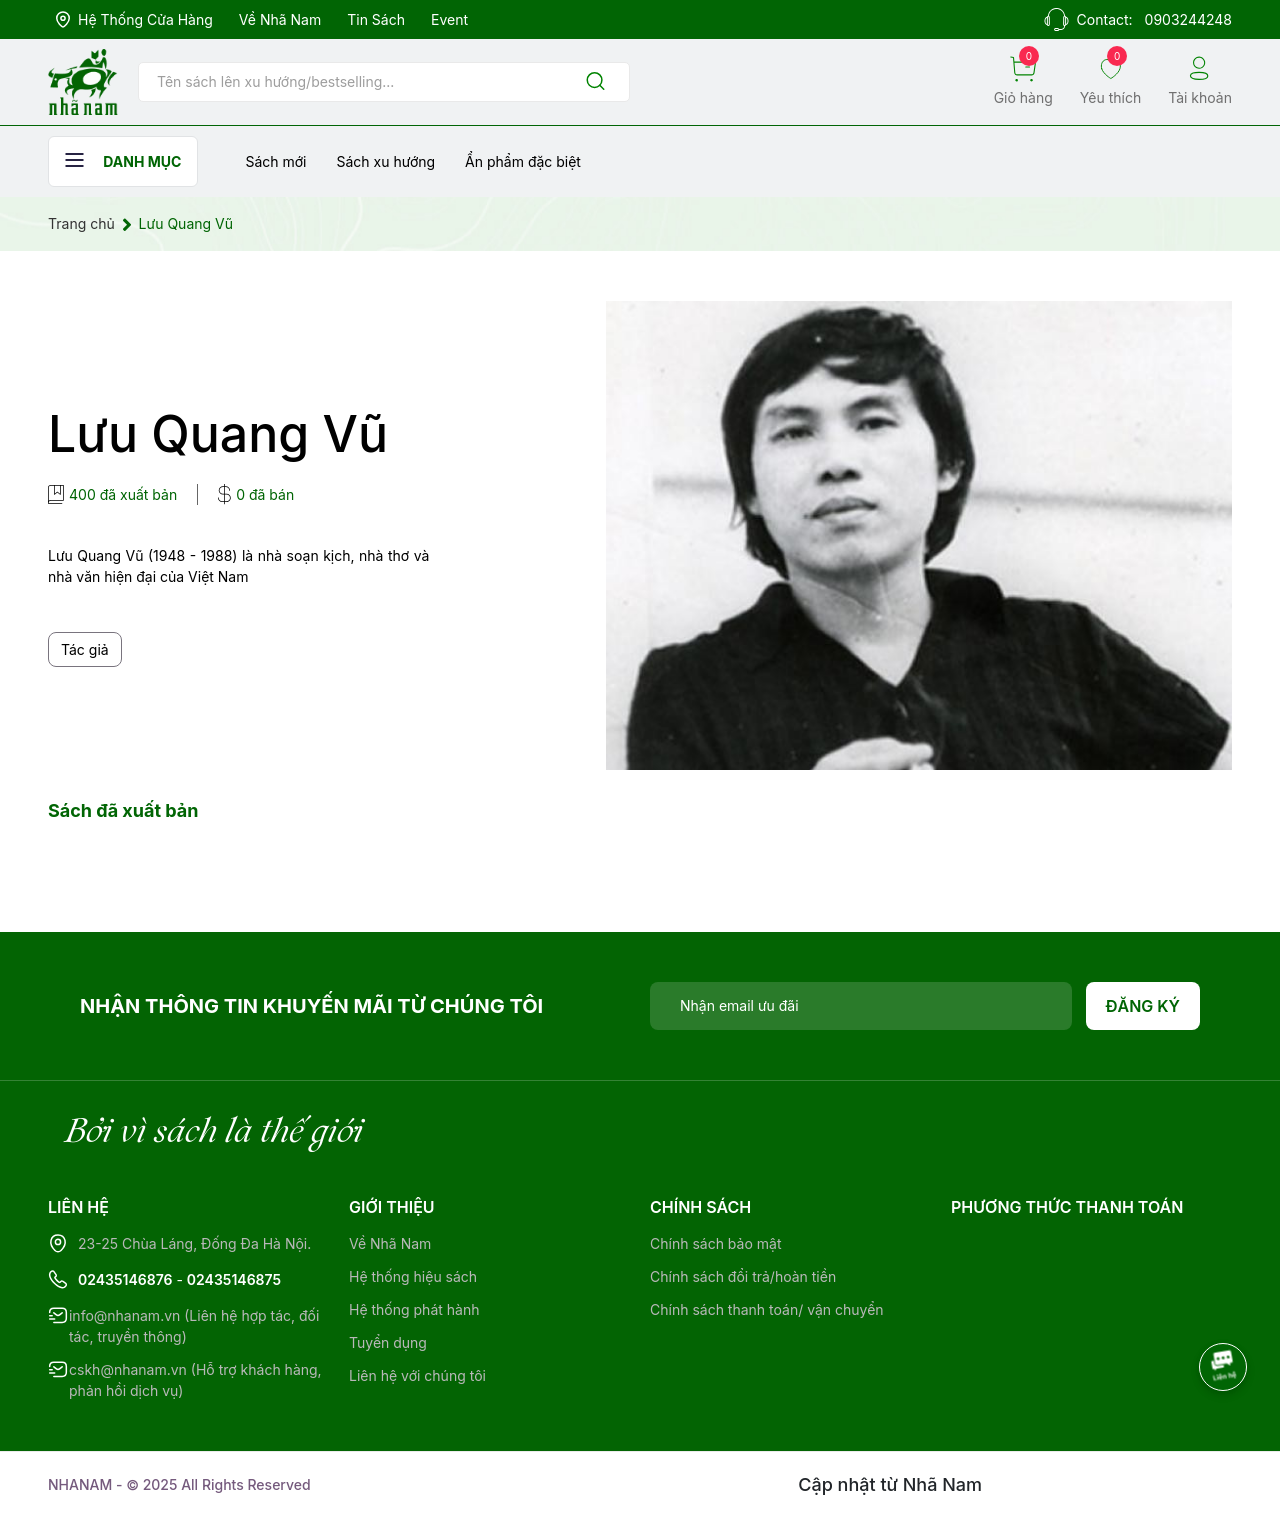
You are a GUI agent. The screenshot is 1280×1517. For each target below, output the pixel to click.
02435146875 (234, 1279)
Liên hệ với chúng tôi (417, 1375)
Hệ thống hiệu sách (413, 1276)
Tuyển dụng (388, 1342)
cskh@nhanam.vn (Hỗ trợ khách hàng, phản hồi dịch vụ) (195, 1380)
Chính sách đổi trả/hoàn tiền (743, 1276)
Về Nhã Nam (280, 19)
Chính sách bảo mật (715, 1243)
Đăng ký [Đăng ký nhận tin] (1143, 1006)
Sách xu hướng (385, 161)
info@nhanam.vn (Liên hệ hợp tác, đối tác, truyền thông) (194, 1326)
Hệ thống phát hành (414, 1309)
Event (449, 19)
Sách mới (275, 161)
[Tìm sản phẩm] (384, 82)
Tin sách (376, 19)
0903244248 (1188, 19)
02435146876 (125, 1279)
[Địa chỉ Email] (861, 1006)
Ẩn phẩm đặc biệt (523, 161)
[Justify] (595, 82)
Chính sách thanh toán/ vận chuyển (767, 1309)
